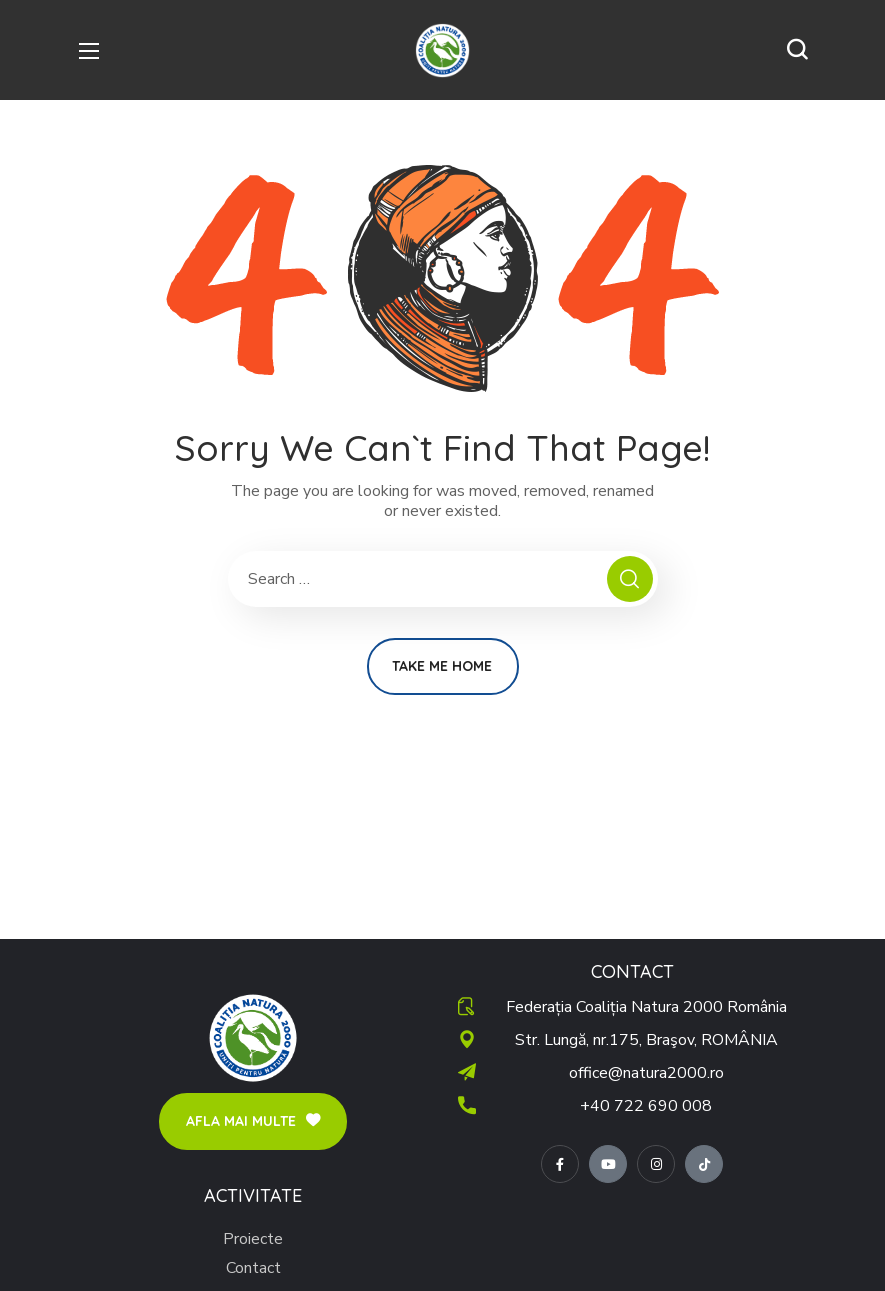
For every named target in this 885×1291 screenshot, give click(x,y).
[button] (797, 50)
